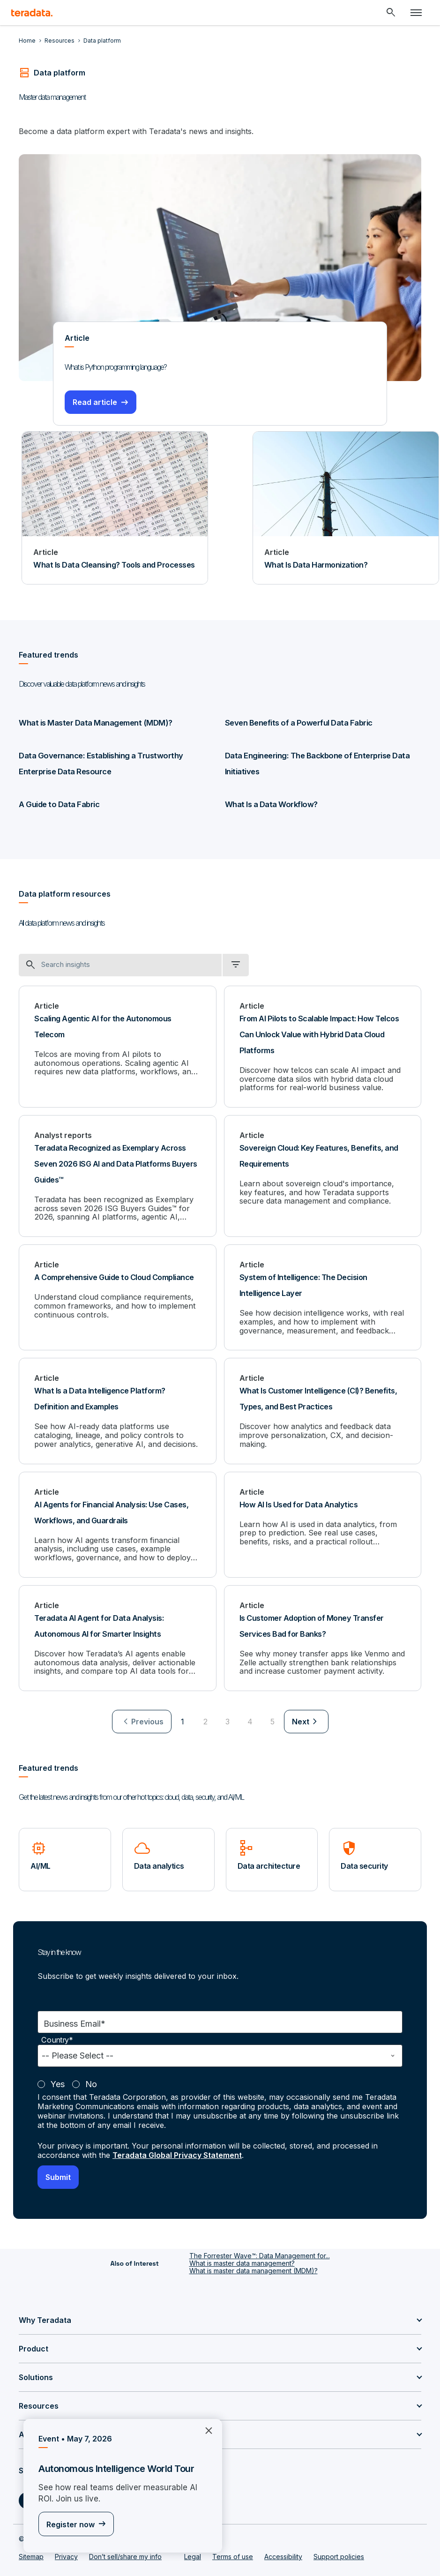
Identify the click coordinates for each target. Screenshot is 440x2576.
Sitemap (31, 2554)
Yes (58, 2081)
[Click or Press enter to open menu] (416, 12)
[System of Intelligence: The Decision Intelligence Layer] (323, 1296)
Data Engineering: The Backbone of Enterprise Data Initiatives (315, 763)
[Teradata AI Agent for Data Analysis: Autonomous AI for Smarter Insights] (117, 1635)
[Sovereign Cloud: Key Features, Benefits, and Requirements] (323, 1175)
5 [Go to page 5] (272, 1718)
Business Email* (74, 2021)
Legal (192, 2554)
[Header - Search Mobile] (390, 12)
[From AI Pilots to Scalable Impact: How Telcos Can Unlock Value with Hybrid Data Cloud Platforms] (323, 1046)
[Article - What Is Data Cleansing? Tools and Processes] (115, 508)
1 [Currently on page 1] (182, 1718)
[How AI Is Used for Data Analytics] (323, 1522)
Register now (70, 2524)
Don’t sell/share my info (125, 2554)
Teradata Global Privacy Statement (177, 2152)
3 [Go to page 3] (227, 1718)
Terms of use (232, 2554)
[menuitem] (142, 1718)
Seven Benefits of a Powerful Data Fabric (296, 722)
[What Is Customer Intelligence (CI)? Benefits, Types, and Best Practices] (323, 1409)
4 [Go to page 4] (250, 1718)
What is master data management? (242, 2260)
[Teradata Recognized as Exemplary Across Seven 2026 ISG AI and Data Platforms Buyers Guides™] (117, 1175)
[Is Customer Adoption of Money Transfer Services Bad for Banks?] (323, 1635)
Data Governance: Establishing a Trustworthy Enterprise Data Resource (116, 763)
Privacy (66, 2554)
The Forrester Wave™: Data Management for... (259, 2253)
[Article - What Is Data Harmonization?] (346, 508)
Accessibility (283, 2554)
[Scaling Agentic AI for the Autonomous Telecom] (117, 1046)
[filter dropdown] (236, 965)
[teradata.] (31, 12)
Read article (95, 402)
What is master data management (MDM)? (253, 2268)
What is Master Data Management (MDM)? (93, 722)
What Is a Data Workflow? (269, 804)
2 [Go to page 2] (205, 1718)
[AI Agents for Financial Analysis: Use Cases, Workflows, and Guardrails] (117, 1522)
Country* (57, 2037)
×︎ (205, 2429)
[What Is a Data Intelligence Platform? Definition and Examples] (117, 1409)
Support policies (338, 2554)
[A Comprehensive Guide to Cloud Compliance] (117, 1296)
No (91, 2081)
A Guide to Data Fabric (58, 804)
